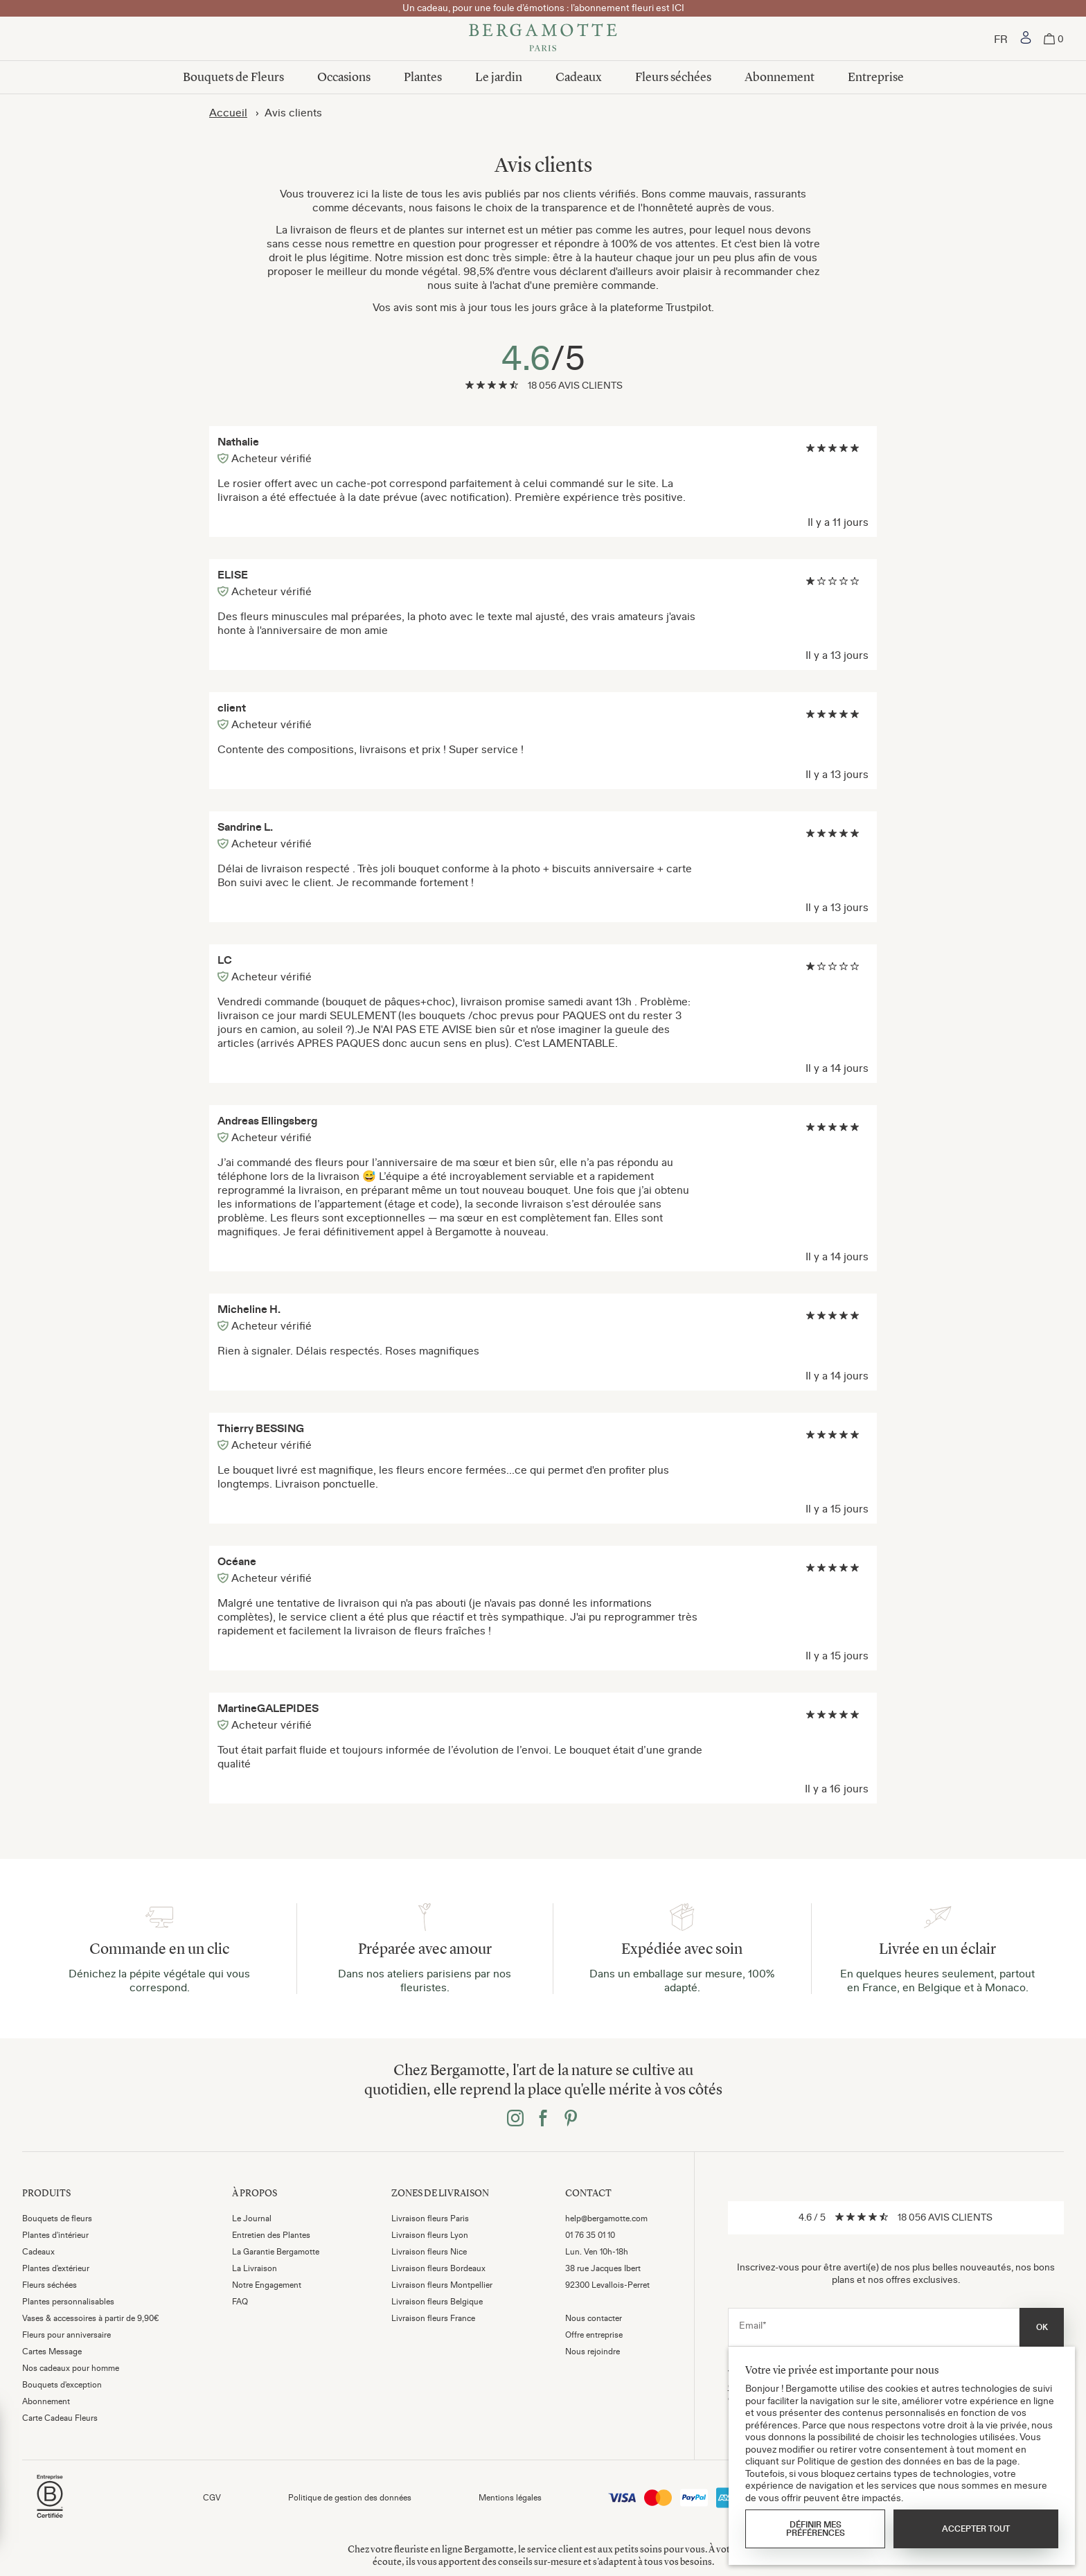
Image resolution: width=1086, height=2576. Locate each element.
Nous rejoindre (592, 2351)
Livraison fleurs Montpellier (441, 2285)
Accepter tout (976, 2529)
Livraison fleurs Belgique (437, 2301)
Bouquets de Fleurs (233, 77)
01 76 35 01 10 (590, 2235)
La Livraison (254, 2268)
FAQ (240, 2301)
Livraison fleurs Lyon (429, 2235)
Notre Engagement (266, 2285)
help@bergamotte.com (606, 2218)
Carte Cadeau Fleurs (60, 2418)
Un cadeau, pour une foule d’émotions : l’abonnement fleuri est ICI (543, 7)
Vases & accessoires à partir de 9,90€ (90, 2318)
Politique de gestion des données (349, 2498)
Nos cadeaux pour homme (70, 2368)
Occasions (344, 77)
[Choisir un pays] (1001, 39)
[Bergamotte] (542, 39)
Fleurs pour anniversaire (66, 2335)
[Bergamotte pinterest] (570, 2119)
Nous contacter (593, 2318)
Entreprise (876, 77)
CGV (212, 2498)
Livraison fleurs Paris (430, 2218)
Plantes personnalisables (68, 2301)
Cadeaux (578, 77)
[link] (1026, 38)
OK (1042, 2327)
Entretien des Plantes (271, 2235)
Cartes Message (52, 2351)
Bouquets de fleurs (57, 2218)
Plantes (423, 77)
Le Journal (252, 2218)
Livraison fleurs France (433, 2318)
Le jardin (498, 77)
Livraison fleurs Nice (429, 2252)
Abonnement (779, 77)
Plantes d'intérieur (55, 2235)
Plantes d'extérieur (55, 2268)
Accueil (228, 112)
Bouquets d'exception (62, 2385)
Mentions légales (510, 2498)
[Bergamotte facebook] (543, 2119)
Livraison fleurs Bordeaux (438, 2268)
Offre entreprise (594, 2335)
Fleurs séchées (673, 77)
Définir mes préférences (815, 2529)
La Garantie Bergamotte (275, 2252)
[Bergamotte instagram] (515, 2119)
